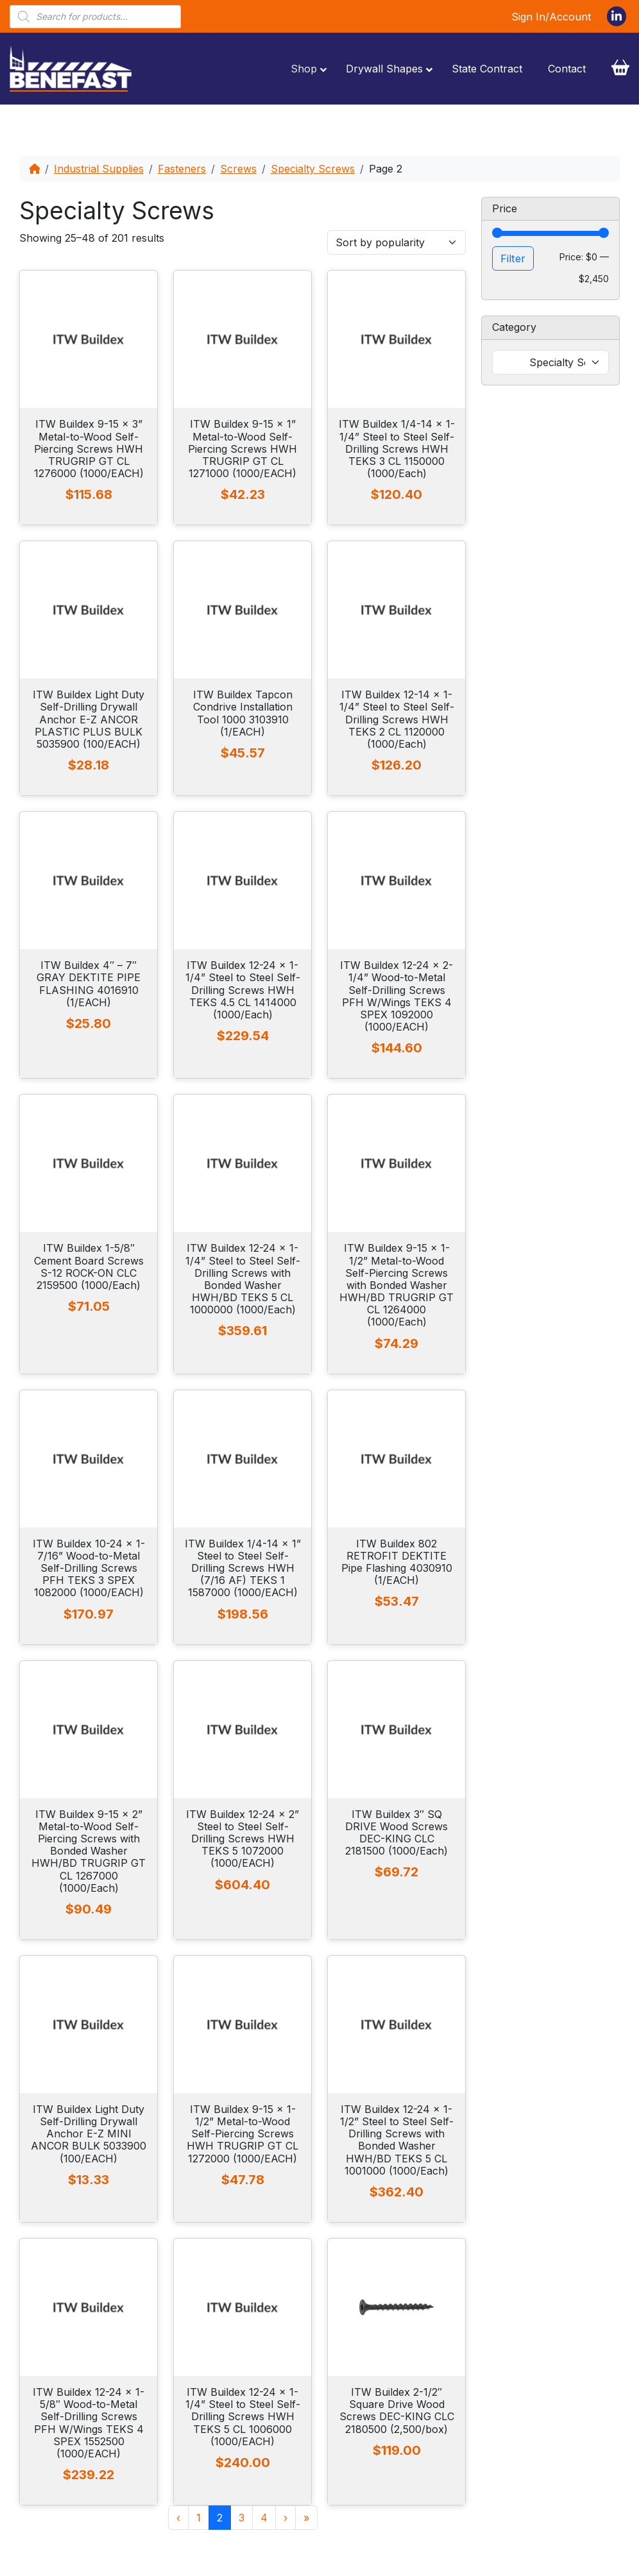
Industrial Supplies (99, 168)
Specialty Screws (313, 168)
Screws (238, 168)
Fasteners (182, 168)
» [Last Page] (306, 2517)
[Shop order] (396, 242)
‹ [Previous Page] (178, 2517)
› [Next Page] (285, 2517)
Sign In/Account (551, 16)
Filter (512, 258)
